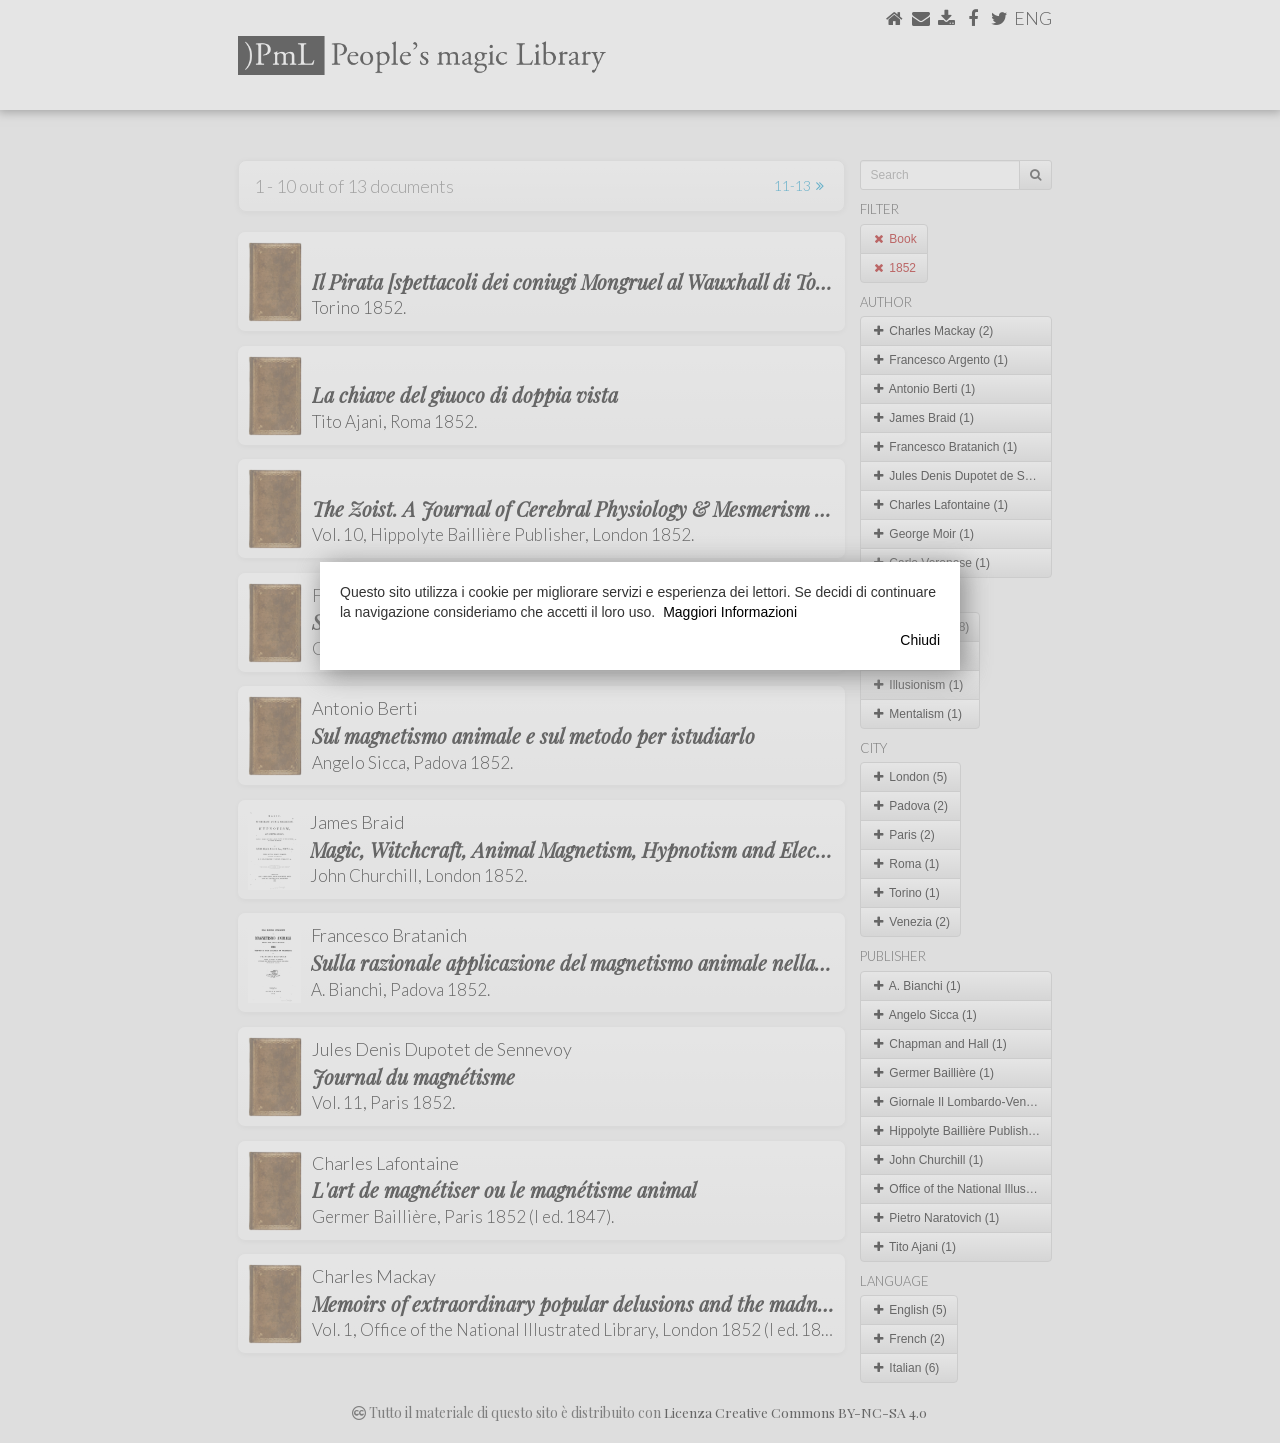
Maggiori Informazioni (730, 612)
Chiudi (920, 640)
